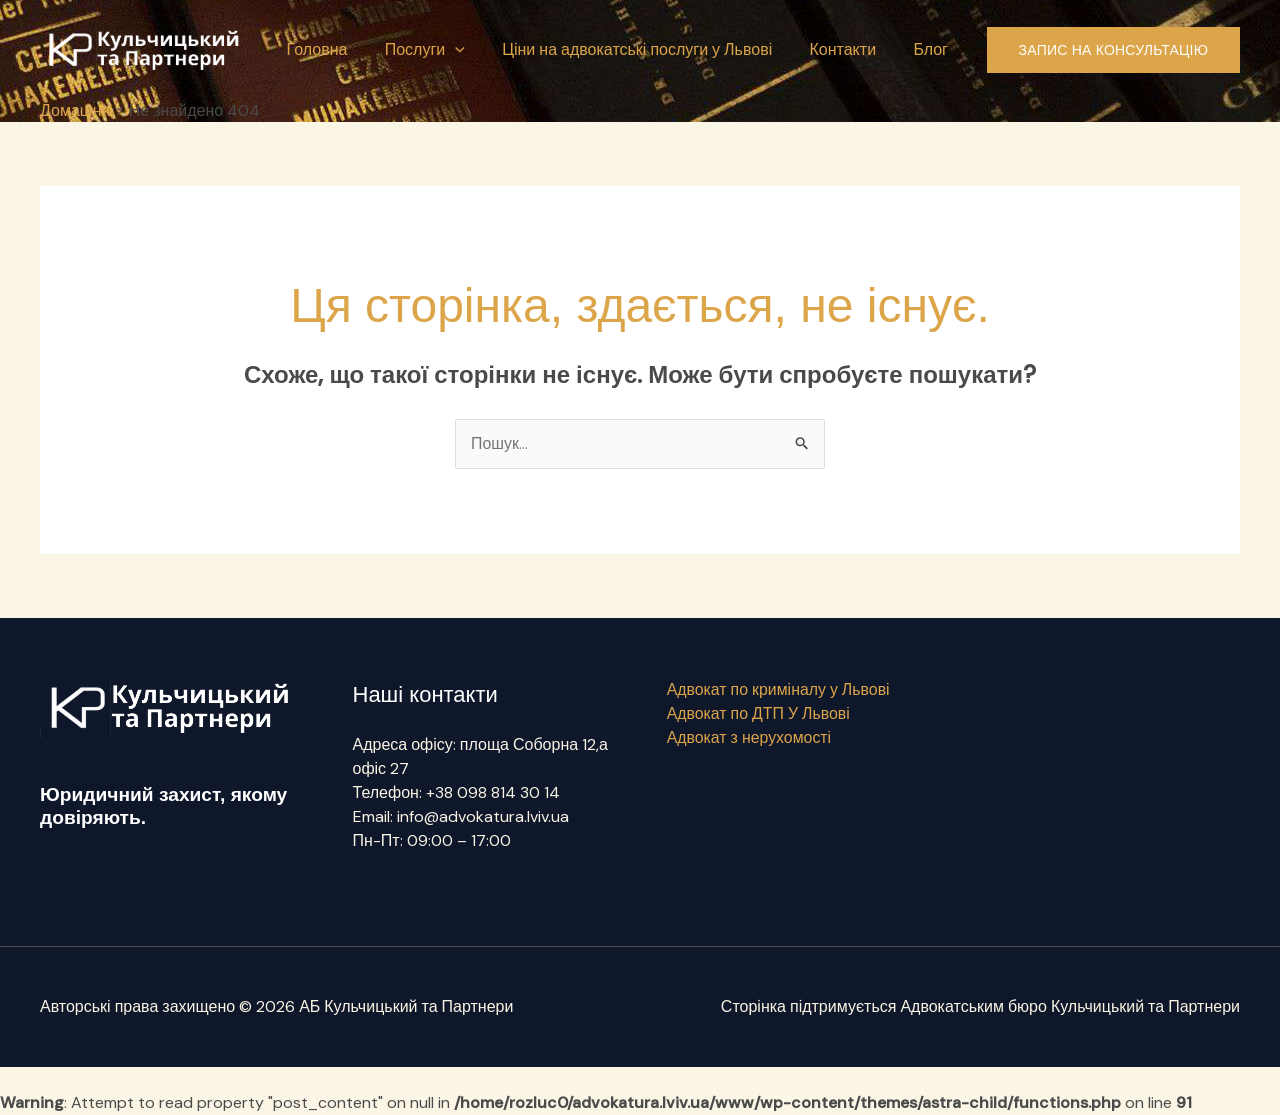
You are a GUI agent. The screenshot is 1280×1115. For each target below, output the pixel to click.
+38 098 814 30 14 (493, 792)
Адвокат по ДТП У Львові (757, 713)
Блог (933, 49)
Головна (341, 49)
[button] (474, 50)
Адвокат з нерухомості (748, 737)
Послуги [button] (443, 50)
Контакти (850, 49)
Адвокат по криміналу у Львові (777, 689)
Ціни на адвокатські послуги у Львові (650, 49)
